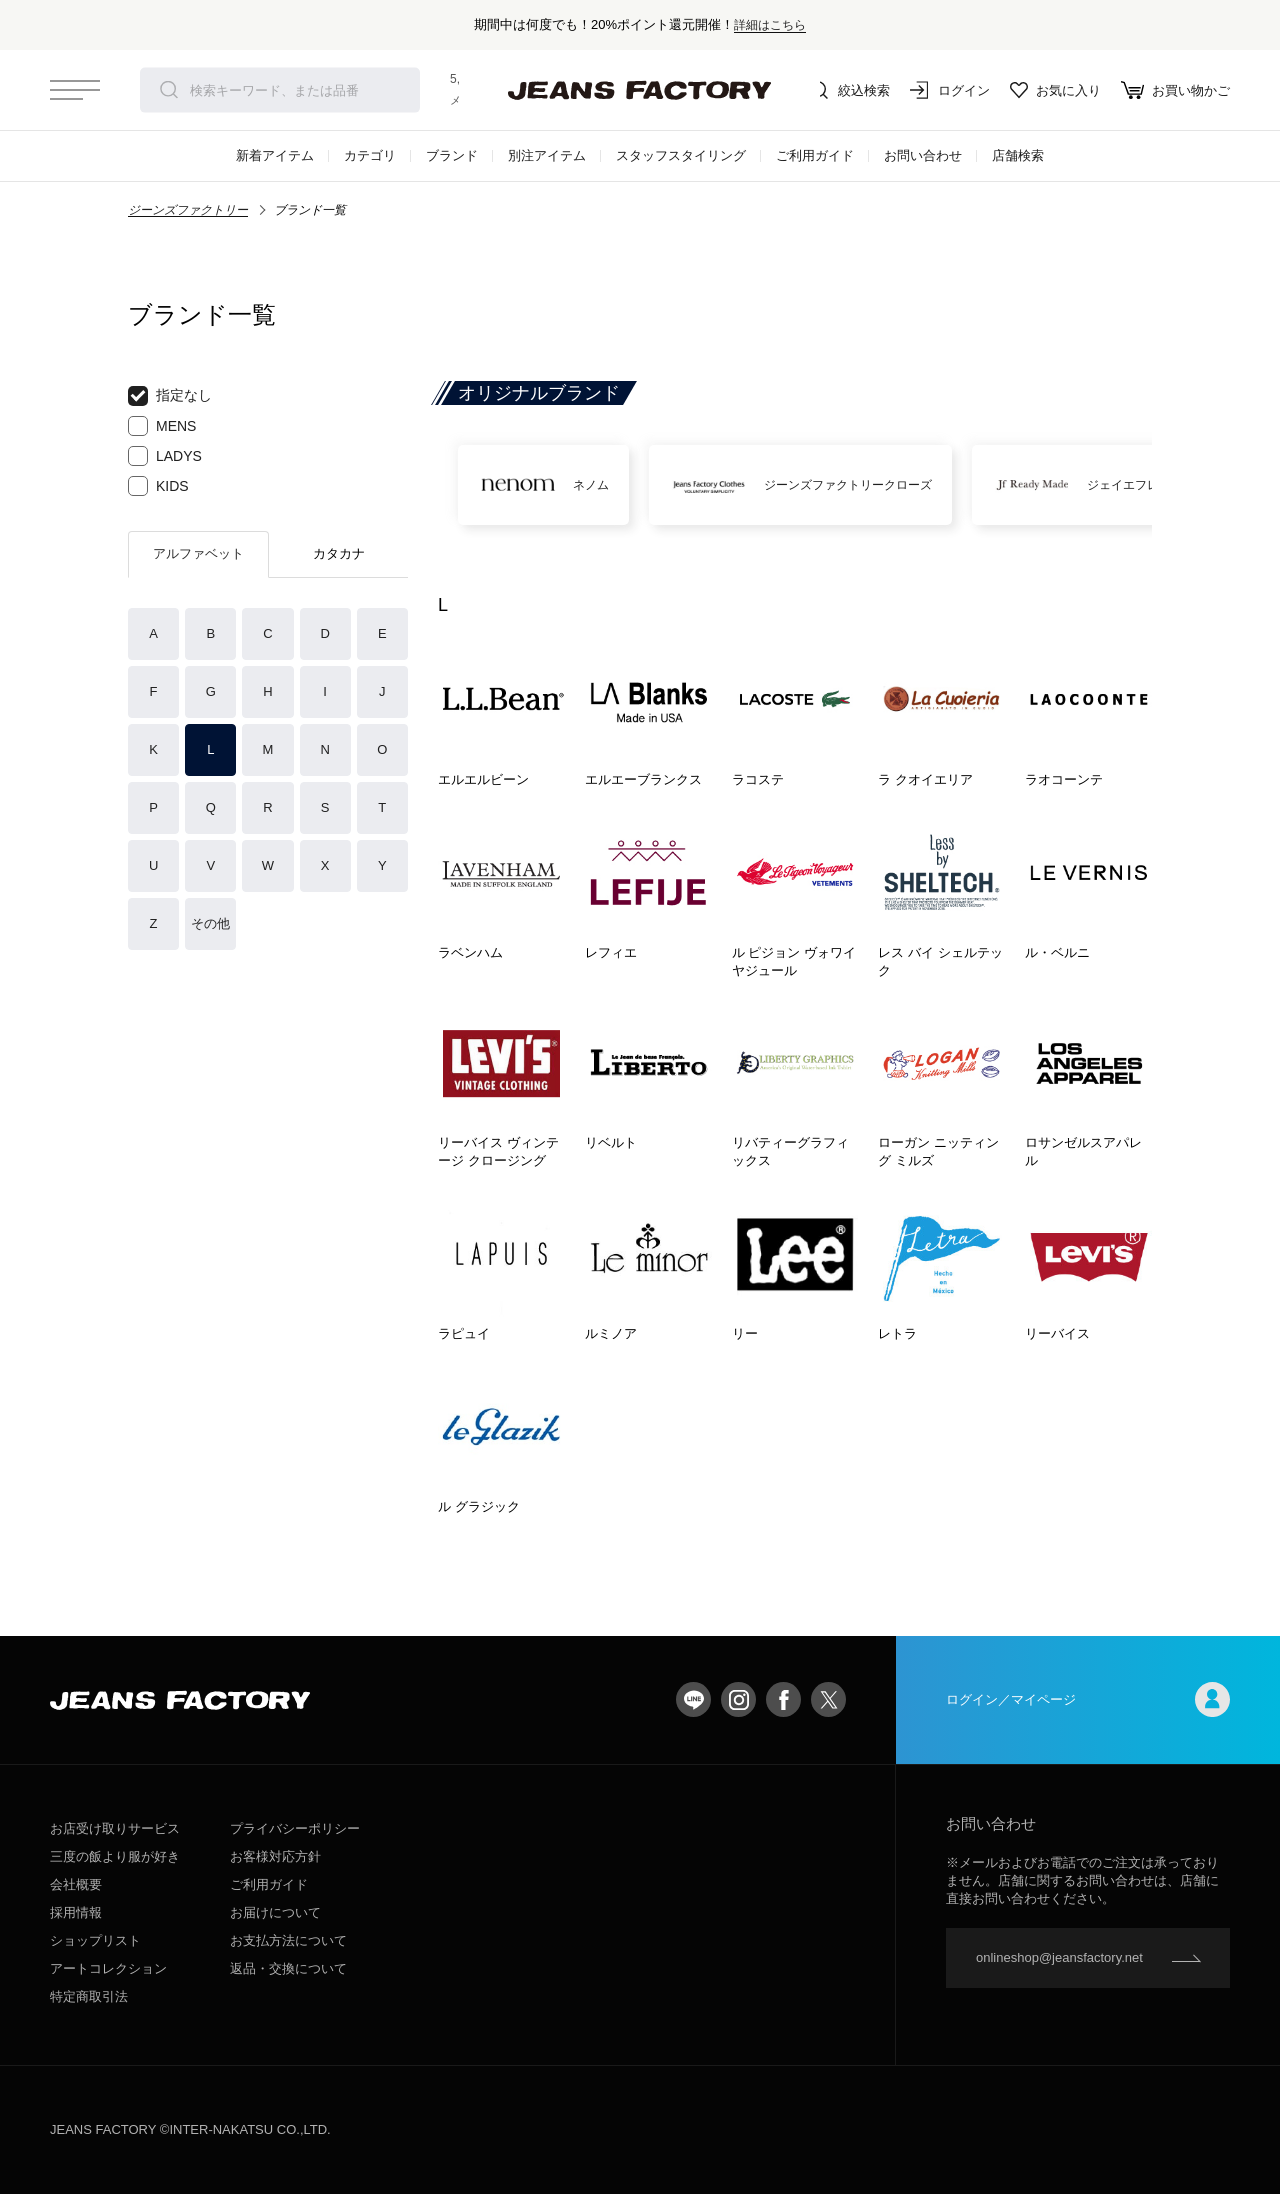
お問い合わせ (923, 155)
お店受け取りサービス (115, 1828)
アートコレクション (108, 1968)
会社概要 (76, 1884)
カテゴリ (370, 155)
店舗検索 (1018, 155)
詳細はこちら (770, 24)
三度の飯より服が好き (115, 1856)
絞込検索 (850, 90)
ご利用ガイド (815, 155)
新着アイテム (275, 155)
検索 (169, 90)
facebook (783, 1699)
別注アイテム (547, 155)
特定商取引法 (89, 1996)
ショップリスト (95, 1940)
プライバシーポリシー (295, 1828)
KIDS (158, 486)
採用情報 (76, 1912)
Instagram (738, 1699)
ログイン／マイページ (1088, 1699)
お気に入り (1055, 90)
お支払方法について (288, 1940)
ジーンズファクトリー (188, 210)
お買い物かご (1175, 90)
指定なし (170, 396)
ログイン (950, 90)
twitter (828, 1699)
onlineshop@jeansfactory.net (1059, 1957)
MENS (162, 426)
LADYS (165, 456)
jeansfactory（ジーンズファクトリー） (640, 90)
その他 (210, 923)
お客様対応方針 (275, 1856)
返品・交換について (288, 1968)
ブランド (452, 155)
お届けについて (275, 1912)
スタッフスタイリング (681, 155)
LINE (693, 1699)
